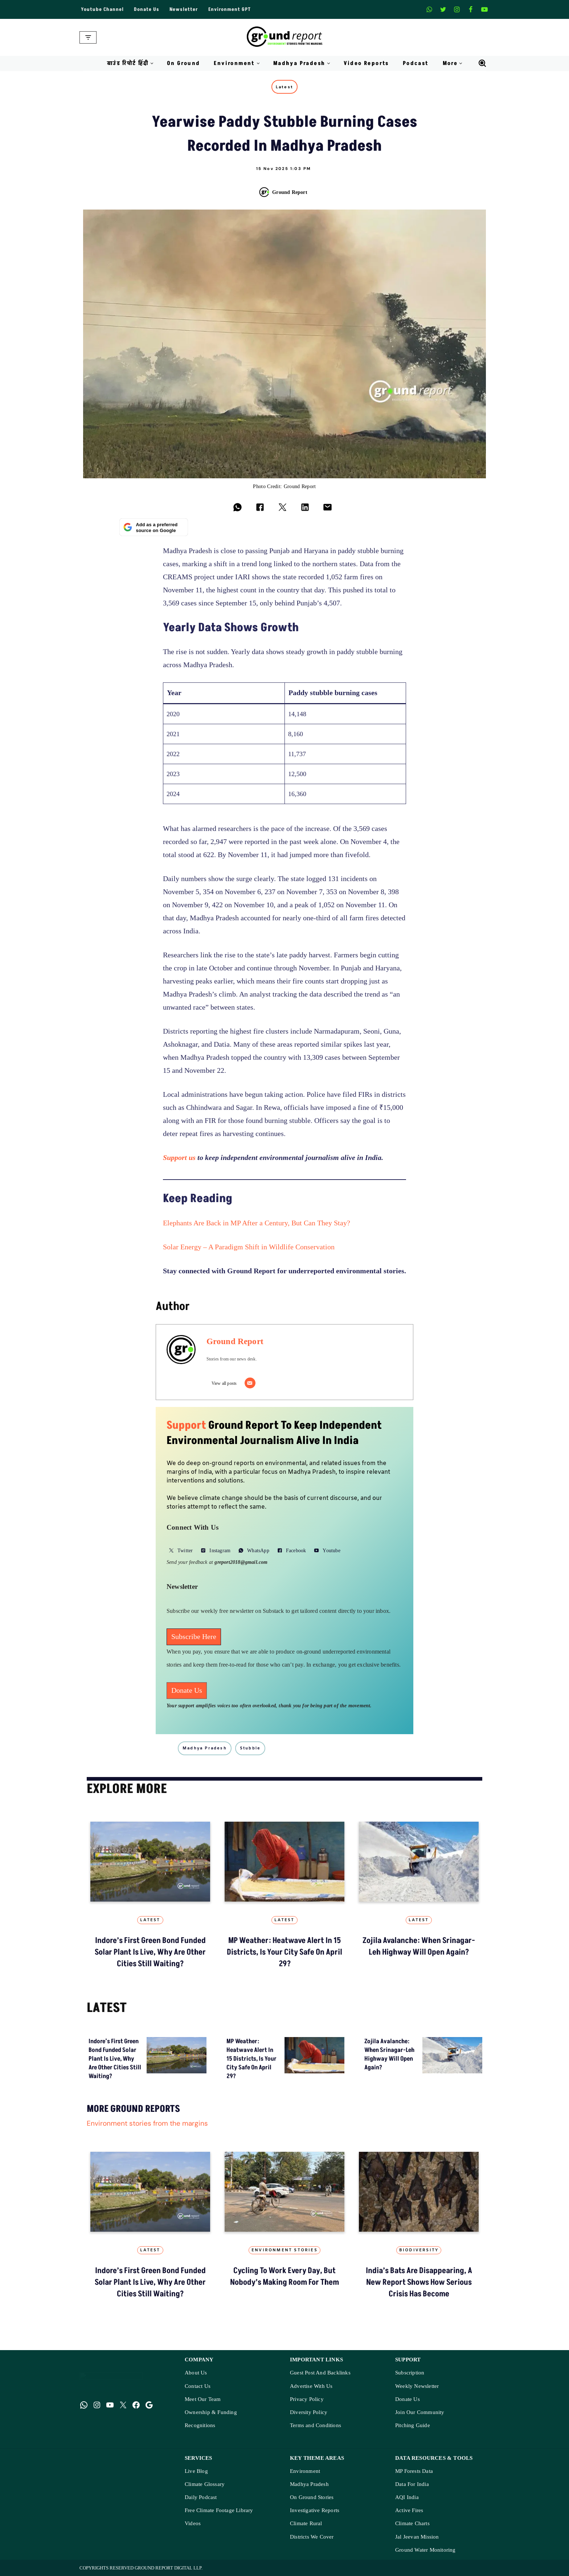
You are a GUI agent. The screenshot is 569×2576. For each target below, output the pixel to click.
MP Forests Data (414, 2471)
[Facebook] (471, 9)
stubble (250, 1748)
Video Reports (366, 63)
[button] (152, 63)
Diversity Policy (308, 2412)
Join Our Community (420, 2412)
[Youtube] (484, 9)
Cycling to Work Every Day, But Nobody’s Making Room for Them (284, 2276)
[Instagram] (457, 9)
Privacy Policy (307, 2399)
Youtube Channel (102, 9)
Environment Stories (284, 2250)
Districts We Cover (312, 2537)
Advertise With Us (311, 2386)
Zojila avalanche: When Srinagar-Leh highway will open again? (419, 1946)
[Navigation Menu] (88, 37)
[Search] (482, 63)
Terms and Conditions (315, 2425)
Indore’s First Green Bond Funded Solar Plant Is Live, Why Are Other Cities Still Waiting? (150, 1952)
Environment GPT (229, 9)
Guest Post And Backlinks (320, 2373)
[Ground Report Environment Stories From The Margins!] (284, 37)
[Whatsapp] (429, 9)
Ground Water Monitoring (425, 2550)
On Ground (183, 63)
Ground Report (289, 192)
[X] (443, 9)
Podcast (416, 63)
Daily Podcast (201, 2497)
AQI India (407, 2497)
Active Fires (409, 2510)
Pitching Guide (412, 2425)
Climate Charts (412, 2523)
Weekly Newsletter (417, 2386)
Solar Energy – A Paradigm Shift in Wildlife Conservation (249, 1247)
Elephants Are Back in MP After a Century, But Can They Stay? (256, 1223)
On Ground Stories (311, 2497)
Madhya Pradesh (309, 2484)
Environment (305, 2471)
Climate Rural (306, 2523)
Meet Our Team (203, 2399)
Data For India (412, 2484)
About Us (196, 2373)
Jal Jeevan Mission (417, 2537)
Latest (284, 86)
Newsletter (183, 9)
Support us (179, 1158)
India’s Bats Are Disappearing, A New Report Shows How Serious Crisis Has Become (419, 2282)
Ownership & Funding (211, 2412)
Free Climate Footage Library (219, 2510)
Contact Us (197, 2386)
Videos (193, 2523)
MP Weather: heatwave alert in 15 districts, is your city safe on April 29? (284, 1952)
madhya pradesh (205, 1748)
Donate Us (146, 9)
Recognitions (200, 2425)
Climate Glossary (205, 2484)
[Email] (250, 1383)
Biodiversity (418, 2250)
